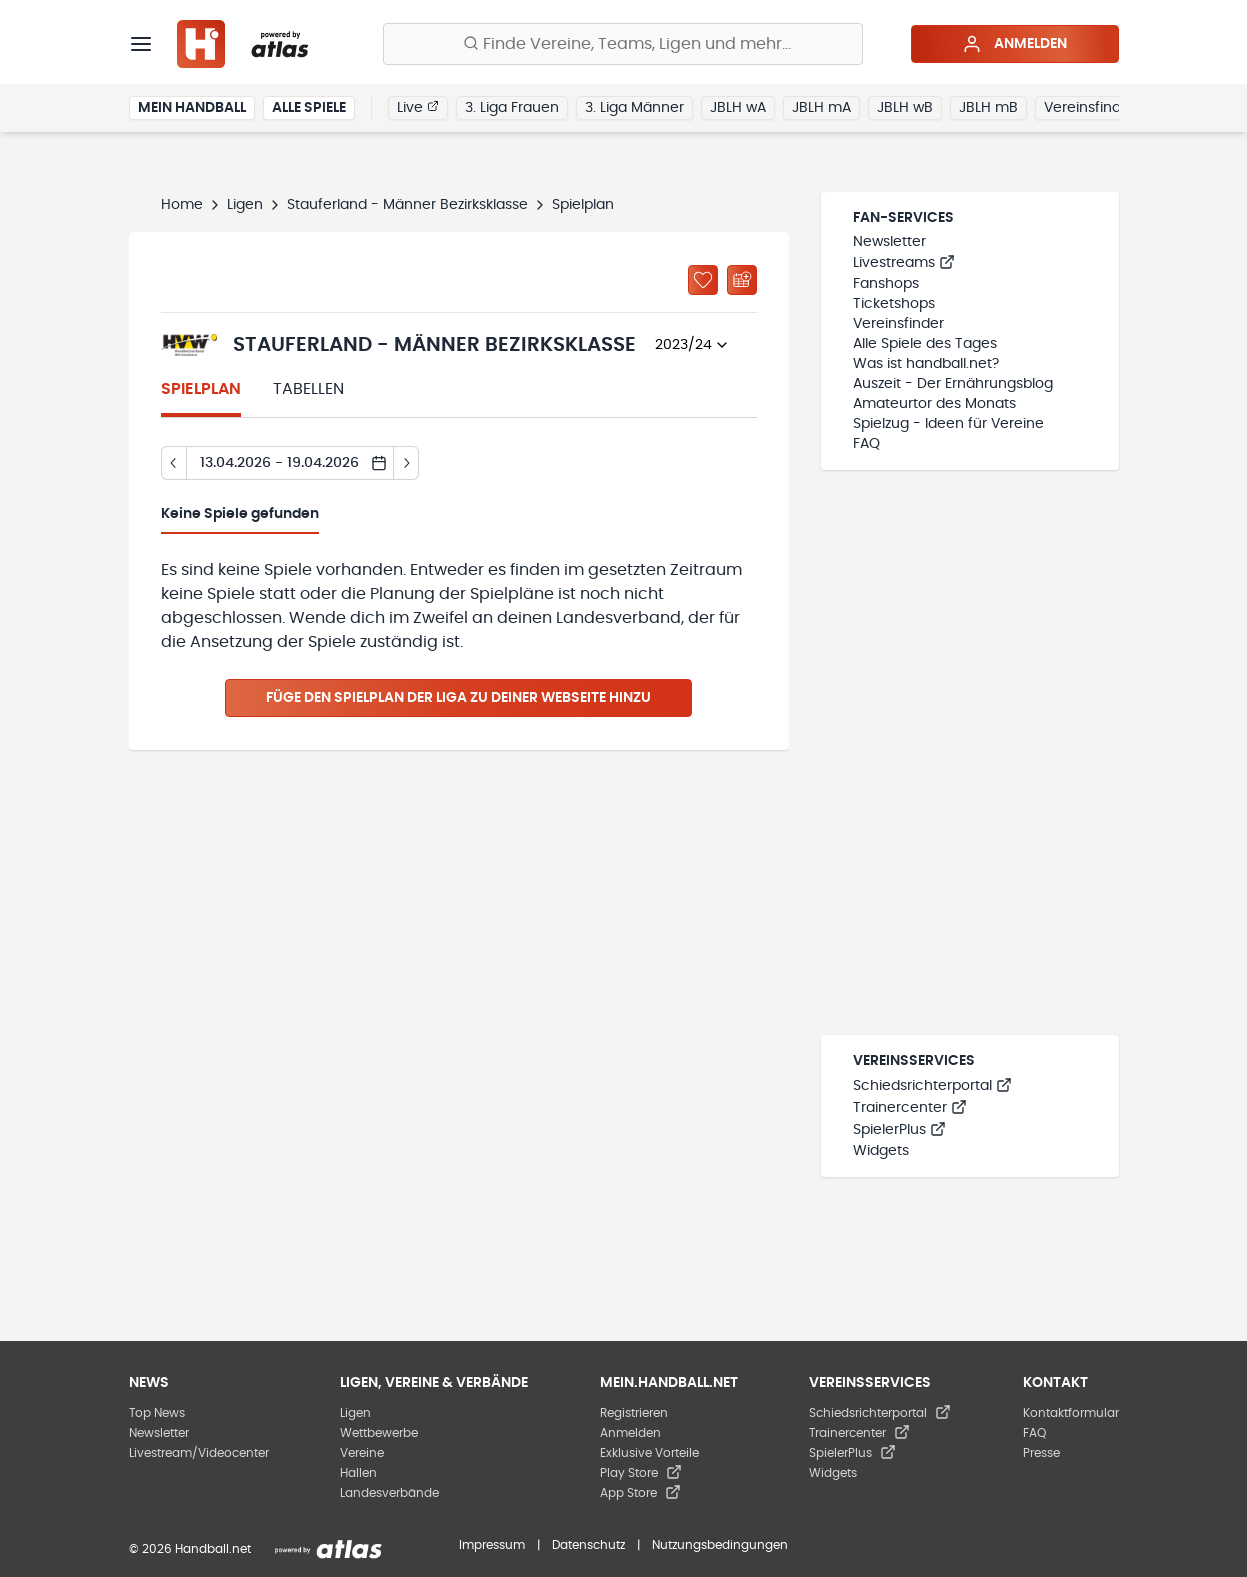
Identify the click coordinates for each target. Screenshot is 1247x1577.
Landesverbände (389, 1493)
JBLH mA (821, 108)
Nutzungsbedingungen (720, 1545)
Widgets (881, 1151)
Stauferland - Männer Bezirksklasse (407, 205)
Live (418, 107)
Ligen (245, 205)
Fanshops (886, 284)
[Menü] (141, 44)
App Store (640, 1493)
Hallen (358, 1473)
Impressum (492, 1545)
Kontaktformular (1071, 1413)
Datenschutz (588, 1545)
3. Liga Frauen (512, 108)
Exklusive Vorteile (649, 1453)
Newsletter (889, 242)
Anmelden (1014, 44)
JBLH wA (738, 108)
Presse (1041, 1453)
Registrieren (634, 1413)
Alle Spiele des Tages (925, 344)
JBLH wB (905, 108)
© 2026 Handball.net (190, 1549)
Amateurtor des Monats (934, 404)
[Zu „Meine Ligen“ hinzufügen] (703, 280)
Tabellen (308, 389)
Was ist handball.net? (926, 364)
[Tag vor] (406, 463)
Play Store (641, 1473)
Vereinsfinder (1089, 108)
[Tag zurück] (173, 463)
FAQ (866, 444)
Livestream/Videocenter (199, 1453)
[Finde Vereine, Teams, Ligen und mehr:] (623, 44)
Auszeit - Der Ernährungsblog (953, 384)
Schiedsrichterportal (932, 1086)
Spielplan (201, 389)
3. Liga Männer (634, 108)
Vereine (362, 1453)
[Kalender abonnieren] (742, 280)
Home (182, 205)
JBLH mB (988, 108)
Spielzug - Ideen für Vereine (948, 424)
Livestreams (904, 263)
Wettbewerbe (379, 1433)
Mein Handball (192, 108)
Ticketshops (894, 304)
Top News (157, 1413)
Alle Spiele (309, 108)
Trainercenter (910, 1108)
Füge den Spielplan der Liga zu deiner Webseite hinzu (458, 698)
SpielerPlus (899, 1130)
